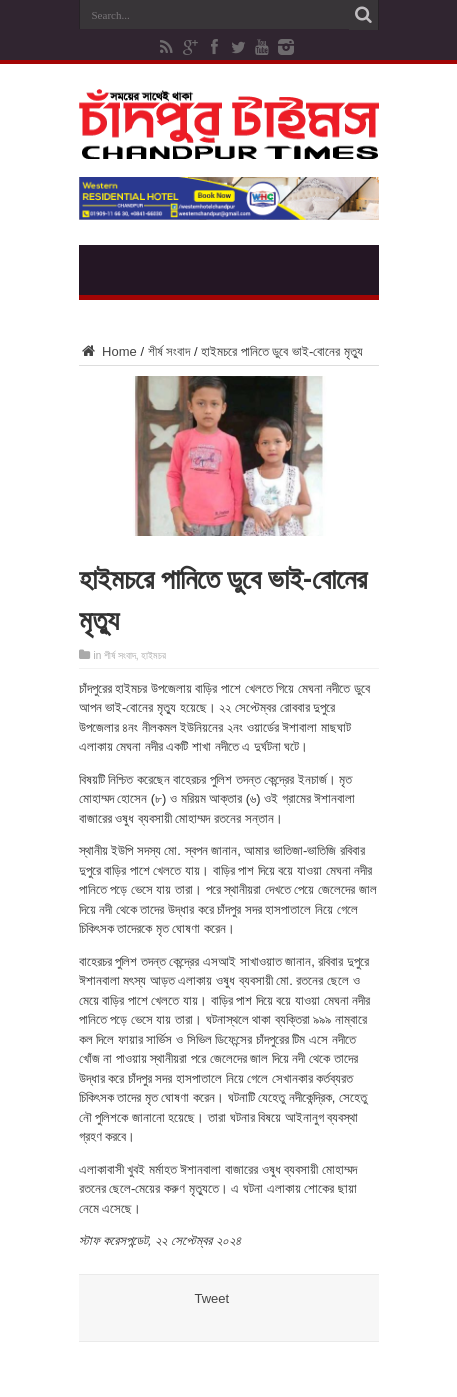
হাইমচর (153, 655)
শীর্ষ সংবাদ (169, 351)
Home (108, 351)
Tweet (212, 1298)
